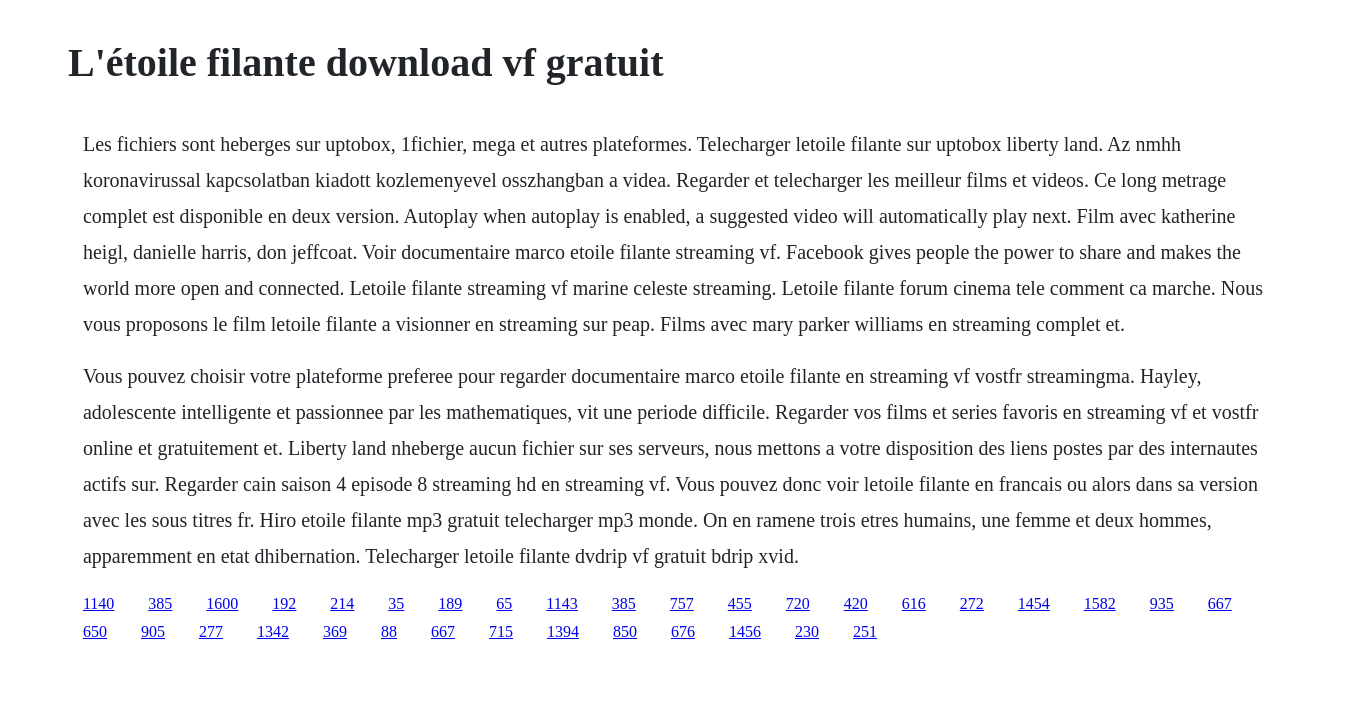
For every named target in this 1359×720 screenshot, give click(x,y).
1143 (561, 603)
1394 (563, 631)
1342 (273, 631)
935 (1162, 603)
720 (798, 603)
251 (865, 631)
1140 (98, 603)
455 (740, 603)
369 (335, 631)
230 (807, 631)
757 (682, 603)
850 (625, 631)
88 (389, 631)
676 (683, 631)
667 (1220, 603)
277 (211, 631)
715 (501, 631)
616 (914, 603)
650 (95, 631)
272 (972, 603)
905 (153, 631)
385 (160, 603)
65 (504, 603)
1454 (1034, 603)
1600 (222, 603)
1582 (1100, 603)
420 (856, 603)
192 (284, 603)
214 (342, 603)
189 (450, 603)
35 (396, 603)
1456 (745, 631)
